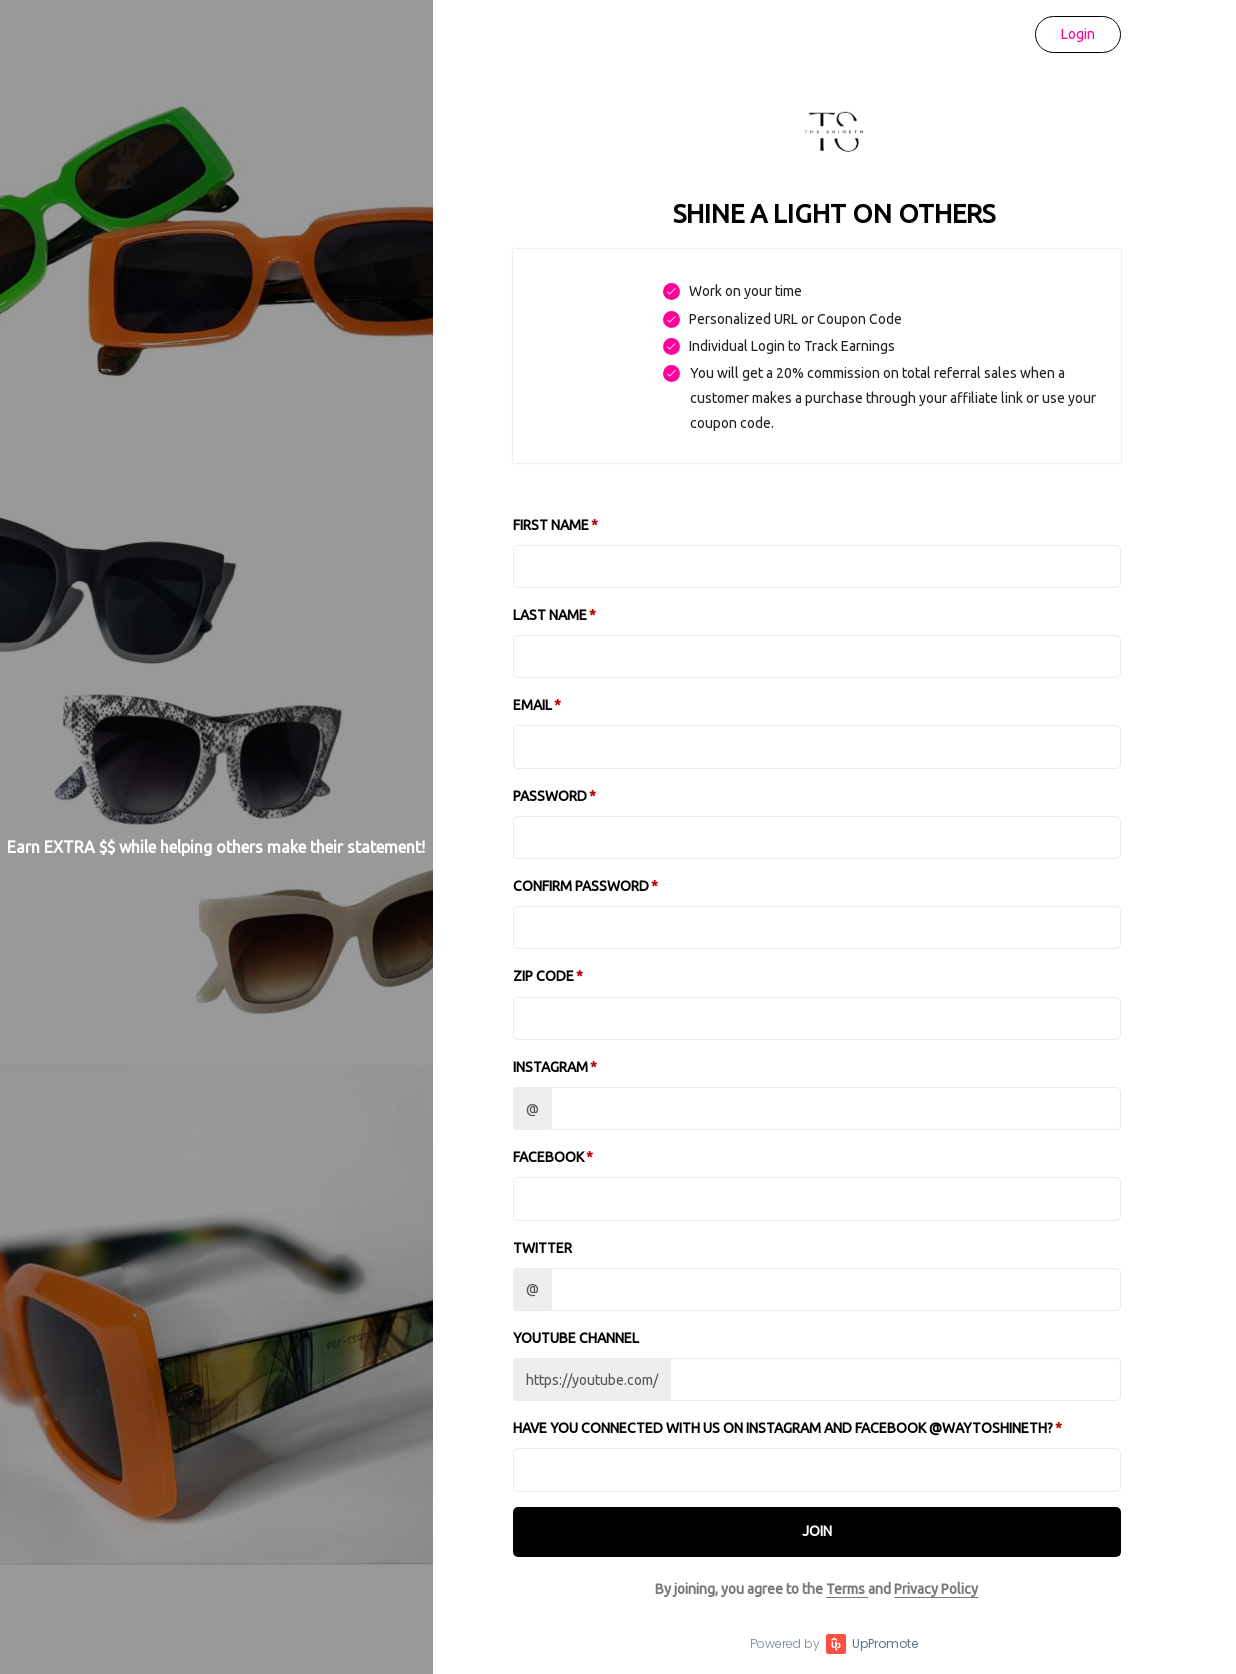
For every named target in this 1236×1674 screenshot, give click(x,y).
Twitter (542, 1248)
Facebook (548, 1157)
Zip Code (543, 976)
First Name (551, 525)
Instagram (550, 1067)
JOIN (817, 1531)
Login (1078, 34)
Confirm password (581, 886)
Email (532, 705)
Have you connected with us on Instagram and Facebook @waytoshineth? (783, 1428)
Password (550, 796)
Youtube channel (576, 1338)
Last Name (550, 615)
